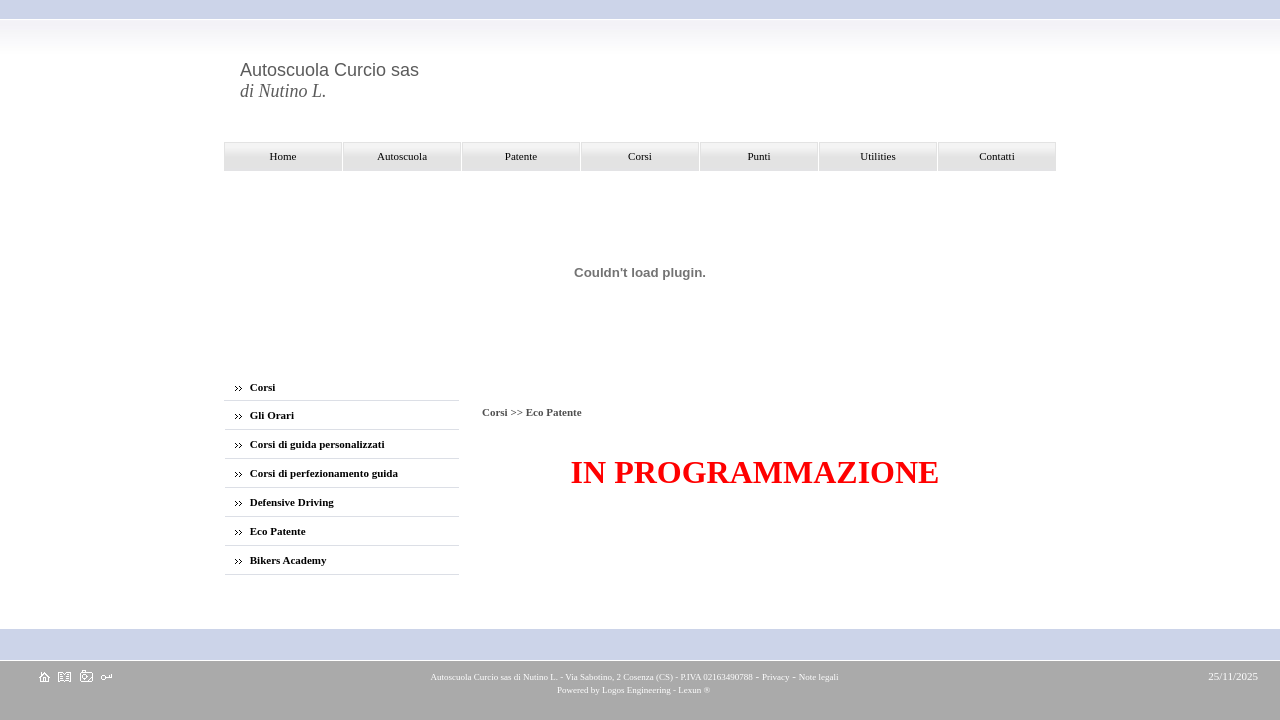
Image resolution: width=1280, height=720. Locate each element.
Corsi (255, 387)
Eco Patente (270, 531)
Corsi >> (504, 412)
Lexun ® (694, 690)
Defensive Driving (284, 502)
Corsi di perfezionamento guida (316, 473)
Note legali (819, 677)
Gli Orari (264, 415)
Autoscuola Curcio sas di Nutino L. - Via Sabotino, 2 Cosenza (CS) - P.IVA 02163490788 (591, 677)
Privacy (776, 677)
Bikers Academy (280, 560)
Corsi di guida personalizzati (310, 444)
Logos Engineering (636, 690)
